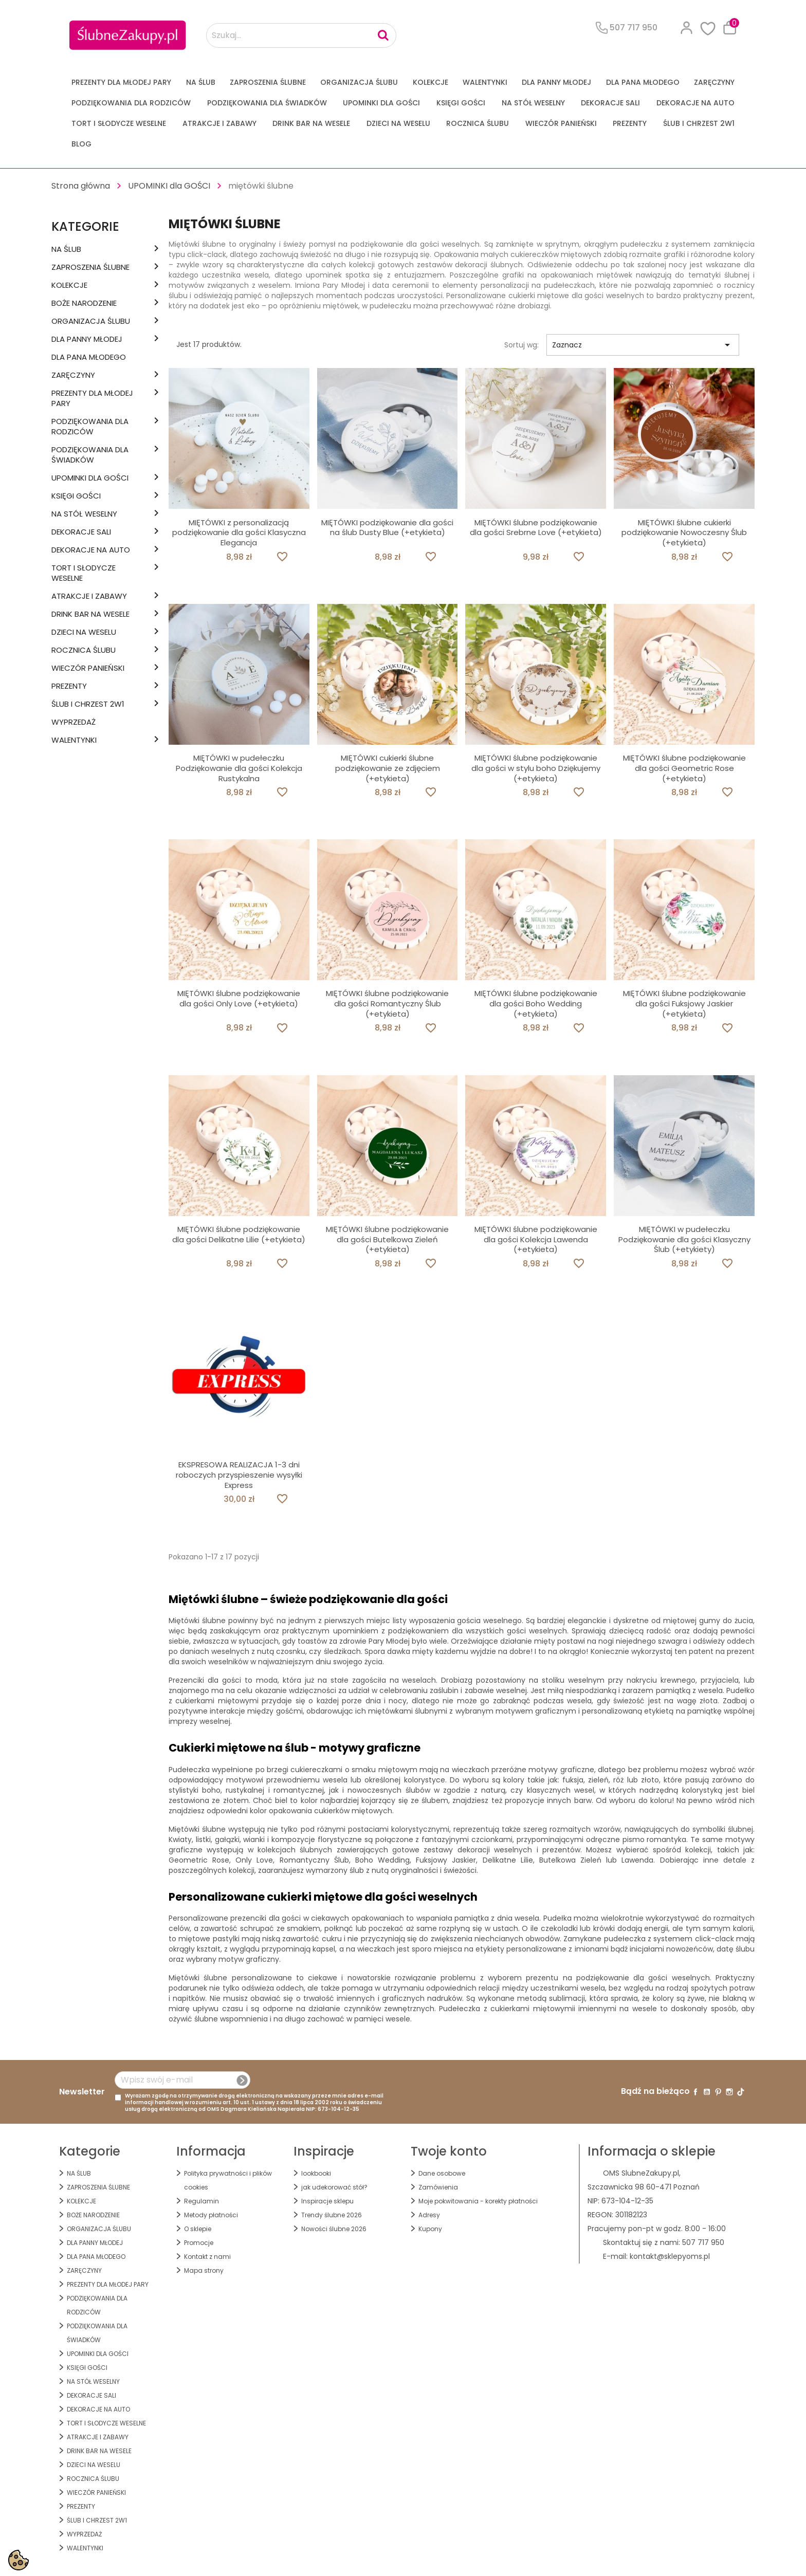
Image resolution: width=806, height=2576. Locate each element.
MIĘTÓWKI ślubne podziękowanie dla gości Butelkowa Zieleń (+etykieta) (387, 1239)
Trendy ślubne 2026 (331, 2215)
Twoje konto (449, 2151)
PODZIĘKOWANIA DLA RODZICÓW (131, 103)
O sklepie (197, 2228)
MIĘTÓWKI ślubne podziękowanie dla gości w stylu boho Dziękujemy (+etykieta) (535, 768)
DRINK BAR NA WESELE (311, 123)
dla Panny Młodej (556, 82)
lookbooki (316, 2173)
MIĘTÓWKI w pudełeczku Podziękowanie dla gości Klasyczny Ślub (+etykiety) (684, 1239)
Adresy (429, 2215)
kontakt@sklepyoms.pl (670, 2256)
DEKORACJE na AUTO (695, 103)
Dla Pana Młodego (643, 82)
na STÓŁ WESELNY (533, 103)
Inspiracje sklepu (327, 2201)
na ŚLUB (200, 82)
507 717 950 (703, 2242)
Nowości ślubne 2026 (334, 2228)
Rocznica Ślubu (477, 123)
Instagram (729, 2091)
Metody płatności (211, 2215)
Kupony (430, 2228)
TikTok (740, 2091)
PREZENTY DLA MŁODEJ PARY (121, 82)
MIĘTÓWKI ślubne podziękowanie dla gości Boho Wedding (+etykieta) (535, 1003)
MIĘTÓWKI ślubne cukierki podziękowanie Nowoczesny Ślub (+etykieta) (684, 532)
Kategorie (85, 226)
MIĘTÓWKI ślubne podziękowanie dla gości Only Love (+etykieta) (238, 998)
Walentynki (485, 82)
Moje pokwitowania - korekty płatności (478, 2201)
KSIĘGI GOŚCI (460, 103)
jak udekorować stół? (334, 2187)
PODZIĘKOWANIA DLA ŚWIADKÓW (267, 103)
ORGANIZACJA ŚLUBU (359, 82)
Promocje (198, 2242)
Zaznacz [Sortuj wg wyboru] (643, 345)
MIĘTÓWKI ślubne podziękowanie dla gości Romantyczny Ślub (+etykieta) (387, 1003)
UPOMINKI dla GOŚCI (381, 103)
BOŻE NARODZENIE (84, 303)
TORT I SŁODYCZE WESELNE (118, 123)
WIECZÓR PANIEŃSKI (561, 123)
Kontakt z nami (207, 2256)
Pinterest (718, 2091)
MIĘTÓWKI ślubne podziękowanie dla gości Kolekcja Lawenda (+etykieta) (535, 1239)
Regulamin (201, 2201)
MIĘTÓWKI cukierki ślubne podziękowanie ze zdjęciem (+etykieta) (387, 768)
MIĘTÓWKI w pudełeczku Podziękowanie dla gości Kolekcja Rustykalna (239, 768)
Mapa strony (204, 2270)
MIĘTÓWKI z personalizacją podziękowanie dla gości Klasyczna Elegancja (239, 532)
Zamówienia (438, 2187)
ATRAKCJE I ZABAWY (219, 123)
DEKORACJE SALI (610, 103)
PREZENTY (630, 123)
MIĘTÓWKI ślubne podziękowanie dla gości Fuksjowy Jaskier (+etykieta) (684, 1003)
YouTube (706, 2091)
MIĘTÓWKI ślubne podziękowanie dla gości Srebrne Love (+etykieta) (536, 527)
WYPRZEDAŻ (73, 722)
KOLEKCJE (430, 82)
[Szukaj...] (301, 35)
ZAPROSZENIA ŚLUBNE (268, 82)
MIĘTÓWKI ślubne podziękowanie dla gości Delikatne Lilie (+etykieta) (238, 1234)
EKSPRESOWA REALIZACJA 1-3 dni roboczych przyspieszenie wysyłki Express (239, 1475)
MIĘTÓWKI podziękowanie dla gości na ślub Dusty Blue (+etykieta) (387, 527)
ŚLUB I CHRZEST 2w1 (699, 123)
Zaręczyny (714, 82)
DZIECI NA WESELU (398, 123)
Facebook (695, 2091)
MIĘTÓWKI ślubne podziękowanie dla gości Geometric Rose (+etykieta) (684, 768)
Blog (81, 144)
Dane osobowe (441, 2173)
